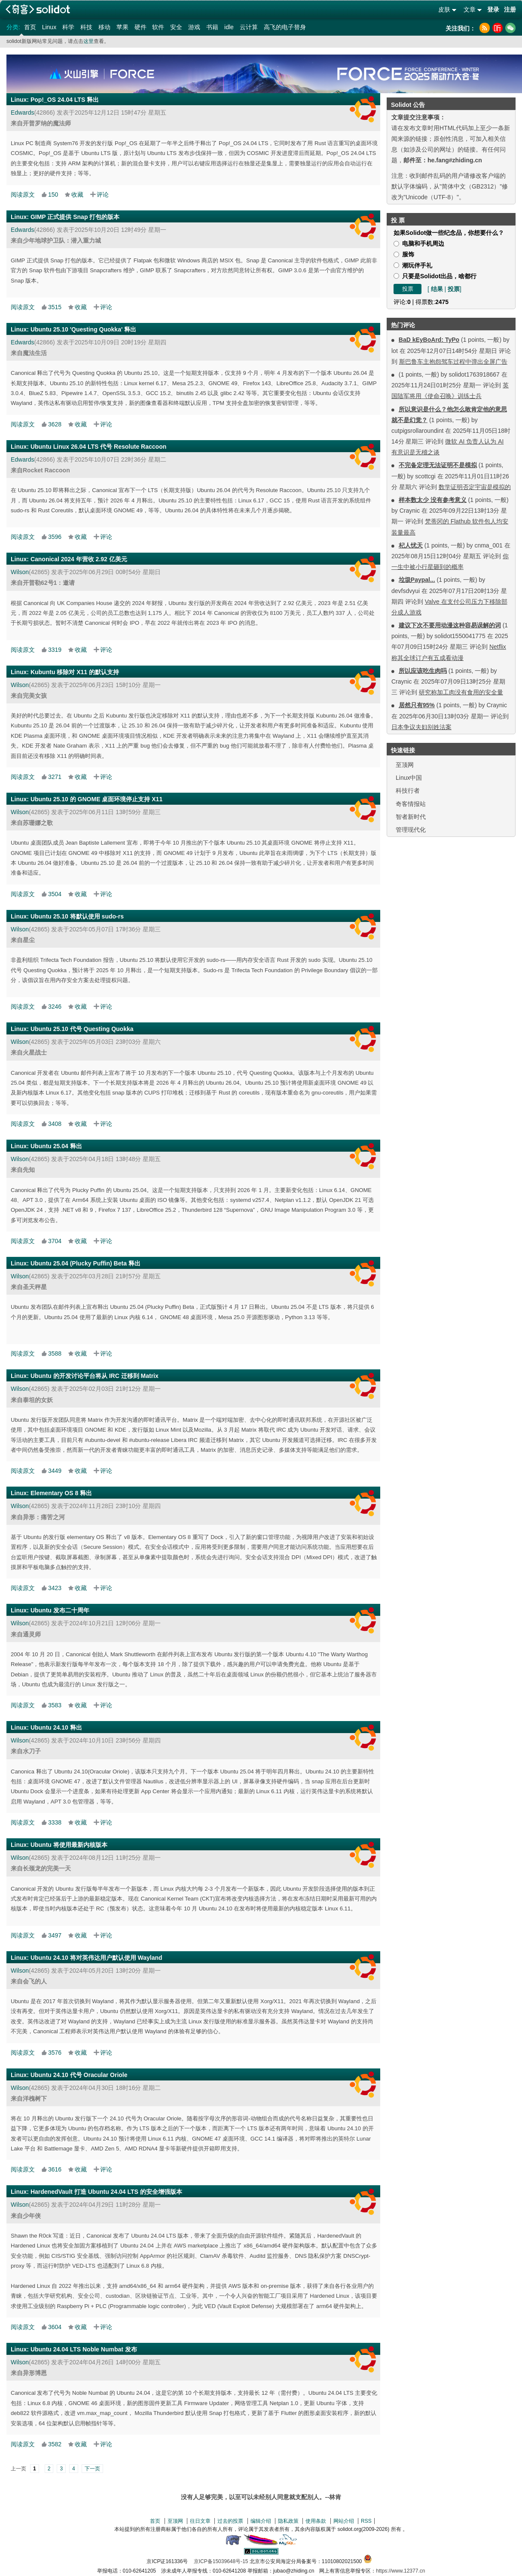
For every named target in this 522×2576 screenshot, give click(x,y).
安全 (176, 27)
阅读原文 (23, 195)
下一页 (92, 2469)
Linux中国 (409, 777)
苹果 (122, 27)
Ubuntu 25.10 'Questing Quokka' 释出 (83, 329)
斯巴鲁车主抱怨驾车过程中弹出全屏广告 (453, 361)
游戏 (194, 27)
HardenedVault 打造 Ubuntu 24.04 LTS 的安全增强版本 (106, 2191)
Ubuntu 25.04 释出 (56, 1146)
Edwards (22, 112)
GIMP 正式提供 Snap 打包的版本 (75, 216)
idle (229, 27)
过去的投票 (230, 2521)
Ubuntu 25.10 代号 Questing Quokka (82, 1028)
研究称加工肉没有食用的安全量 (461, 692)
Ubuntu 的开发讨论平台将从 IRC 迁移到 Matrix (95, 1375)
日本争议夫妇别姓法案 (421, 727)
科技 (86, 27)
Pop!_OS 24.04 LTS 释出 (65, 99)
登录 (493, 9)
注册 (510, 9)
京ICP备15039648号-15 (221, 2561)
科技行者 (408, 790)
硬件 (140, 27)
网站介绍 (343, 2521)
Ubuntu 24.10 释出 (56, 1727)
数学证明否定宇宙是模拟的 (475, 487)
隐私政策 (288, 2521)
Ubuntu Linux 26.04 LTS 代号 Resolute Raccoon (98, 446)
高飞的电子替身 (285, 27)
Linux (49, 27)
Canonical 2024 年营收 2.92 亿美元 (79, 559)
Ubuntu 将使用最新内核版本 (69, 1844)
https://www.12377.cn (400, 2571)
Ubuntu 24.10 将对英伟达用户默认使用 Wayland (96, 1957)
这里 (88, 41)
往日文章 (200, 2521)
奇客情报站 (411, 803)
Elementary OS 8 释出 (61, 1493)
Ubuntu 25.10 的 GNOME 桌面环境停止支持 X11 (96, 799)
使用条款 (315, 2521)
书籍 (212, 27)
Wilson (20, 572)
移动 (104, 27)
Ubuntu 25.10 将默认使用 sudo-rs (77, 916)
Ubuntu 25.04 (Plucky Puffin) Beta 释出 (85, 1263)
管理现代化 (411, 829)
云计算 (249, 27)
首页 (30, 27)
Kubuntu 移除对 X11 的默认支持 (75, 672)
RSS (366, 2521)
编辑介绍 (260, 2521)
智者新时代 (411, 816)
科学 (68, 27)
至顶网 (405, 764)
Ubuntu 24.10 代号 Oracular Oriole (79, 2074)
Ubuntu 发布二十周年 (60, 1610)
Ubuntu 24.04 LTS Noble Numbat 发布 (84, 2349)
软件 (158, 27)
